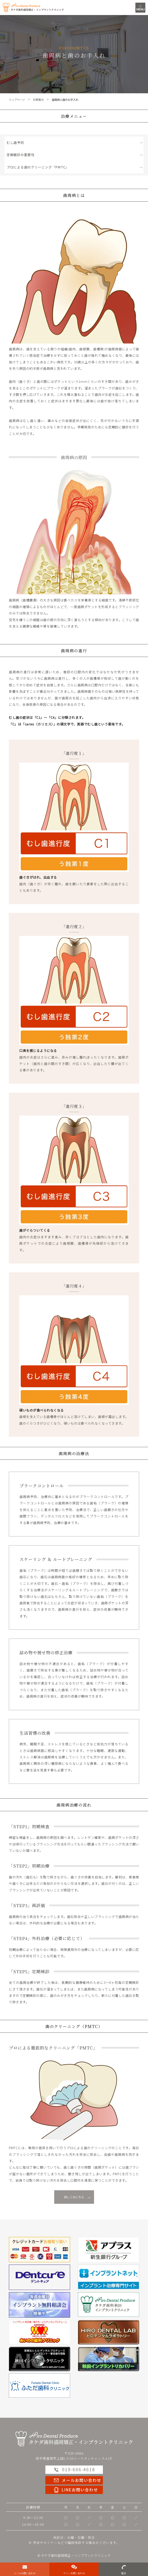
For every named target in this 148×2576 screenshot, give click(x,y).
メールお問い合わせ (25, 2573)
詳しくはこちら (74, 2197)
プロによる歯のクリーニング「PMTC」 (38, 167)
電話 (123, 2573)
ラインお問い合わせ (74, 2573)
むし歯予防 (15, 142)
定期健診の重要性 (21, 154)
